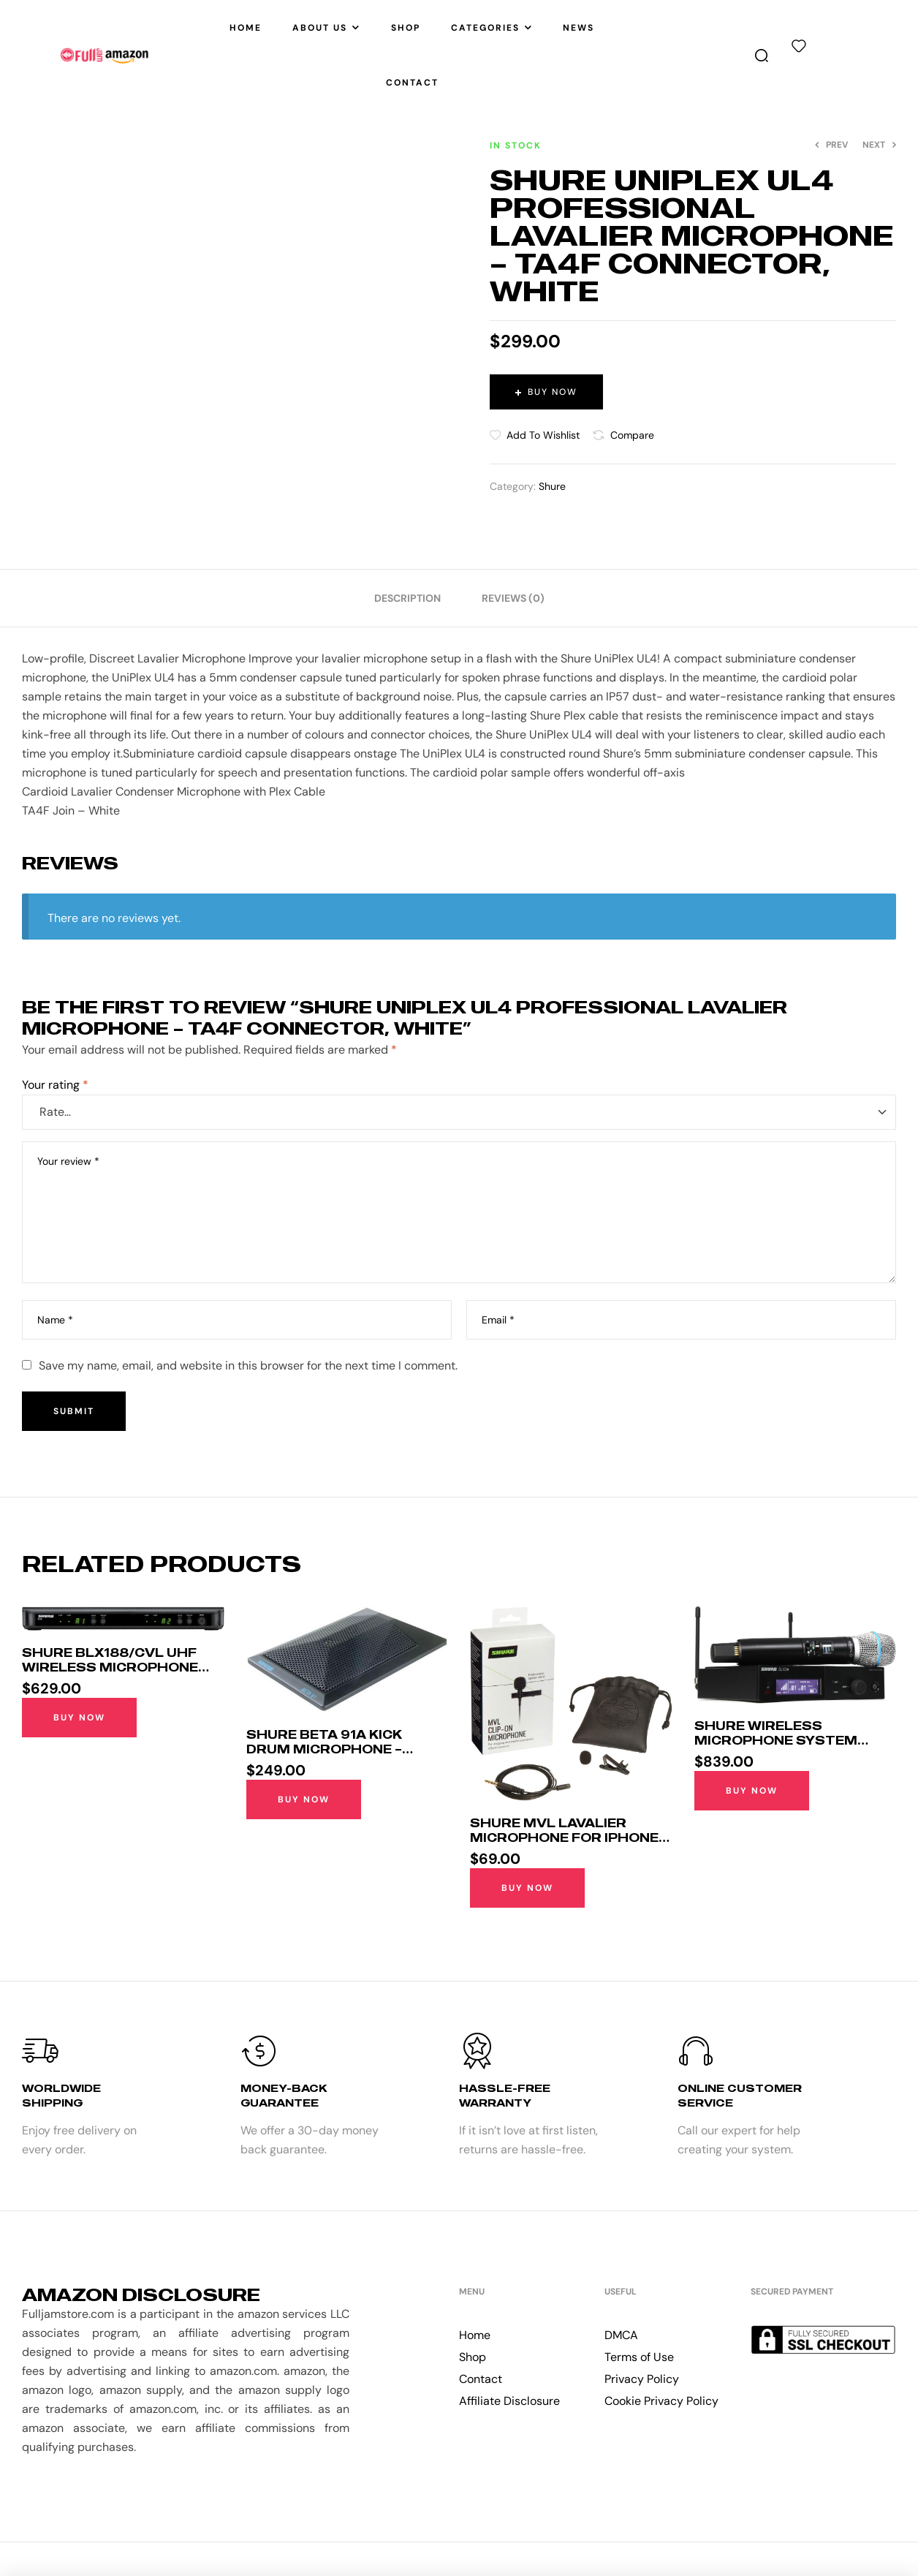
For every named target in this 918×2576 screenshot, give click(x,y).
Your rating (55, 1084)
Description (407, 598)
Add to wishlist (543, 435)
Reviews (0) (513, 598)
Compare (632, 435)
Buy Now (552, 392)
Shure (552, 486)
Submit (73, 1411)
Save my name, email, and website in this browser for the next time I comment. (248, 1365)
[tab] (407, 598)
